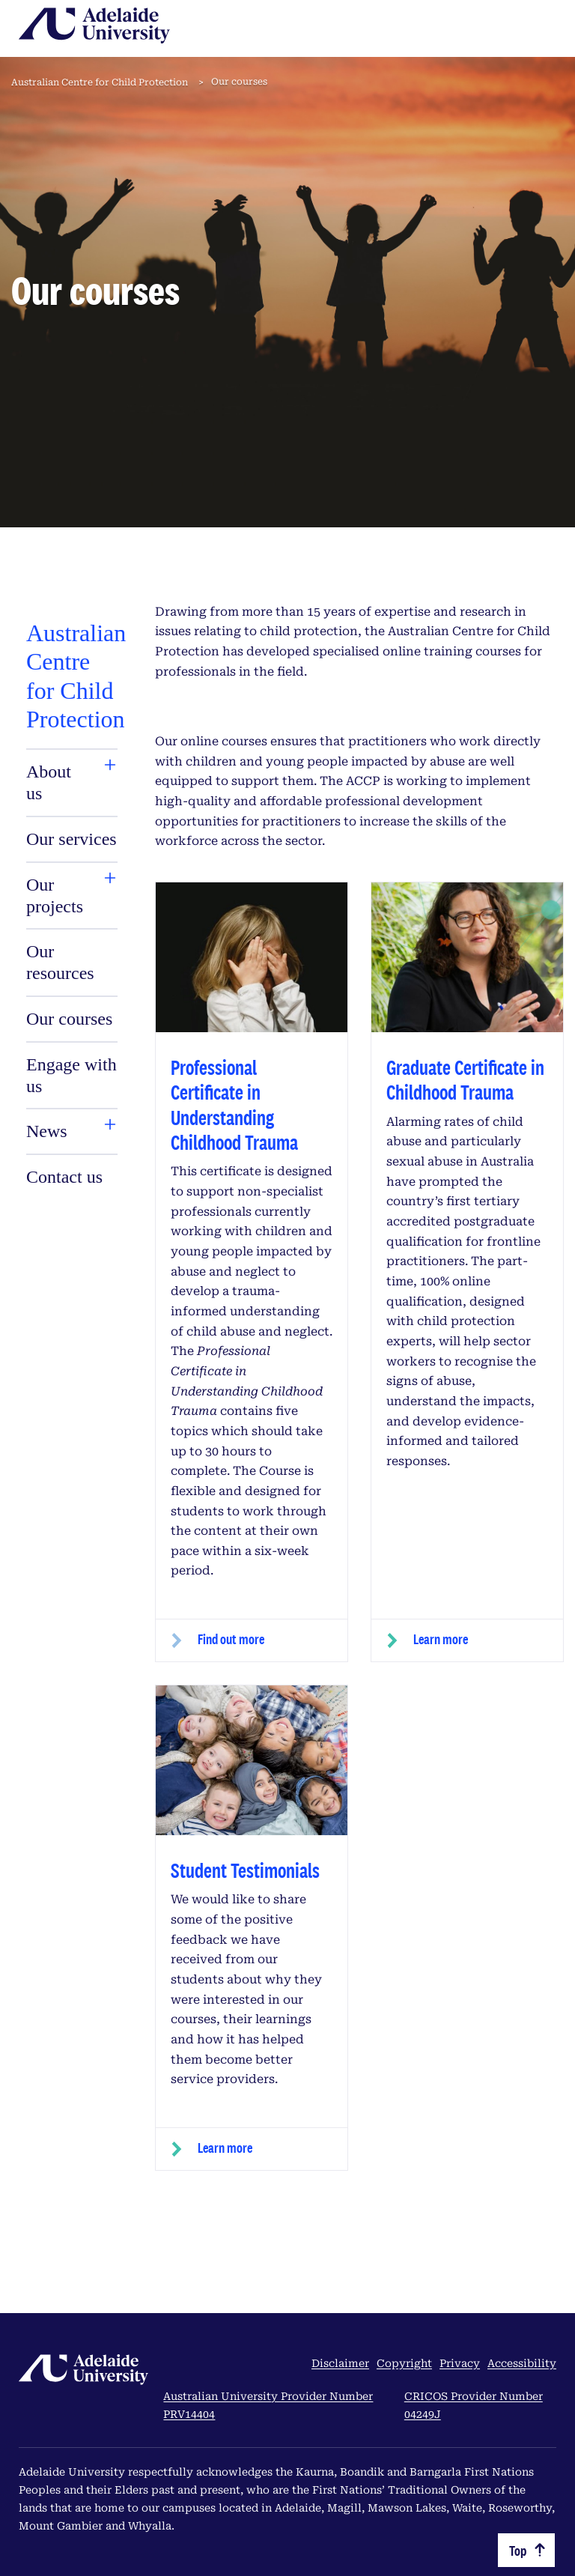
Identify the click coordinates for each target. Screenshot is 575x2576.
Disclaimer (340, 2363)
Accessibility (521, 2363)
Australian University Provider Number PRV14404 (268, 2405)
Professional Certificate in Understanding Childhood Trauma (234, 1104)
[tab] (57, 783)
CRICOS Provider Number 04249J (473, 2405)
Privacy (459, 2363)
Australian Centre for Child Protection (99, 82)
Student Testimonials (245, 1870)
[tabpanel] (72, 904)
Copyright (404, 2363)
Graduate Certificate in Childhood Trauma (465, 1079)
